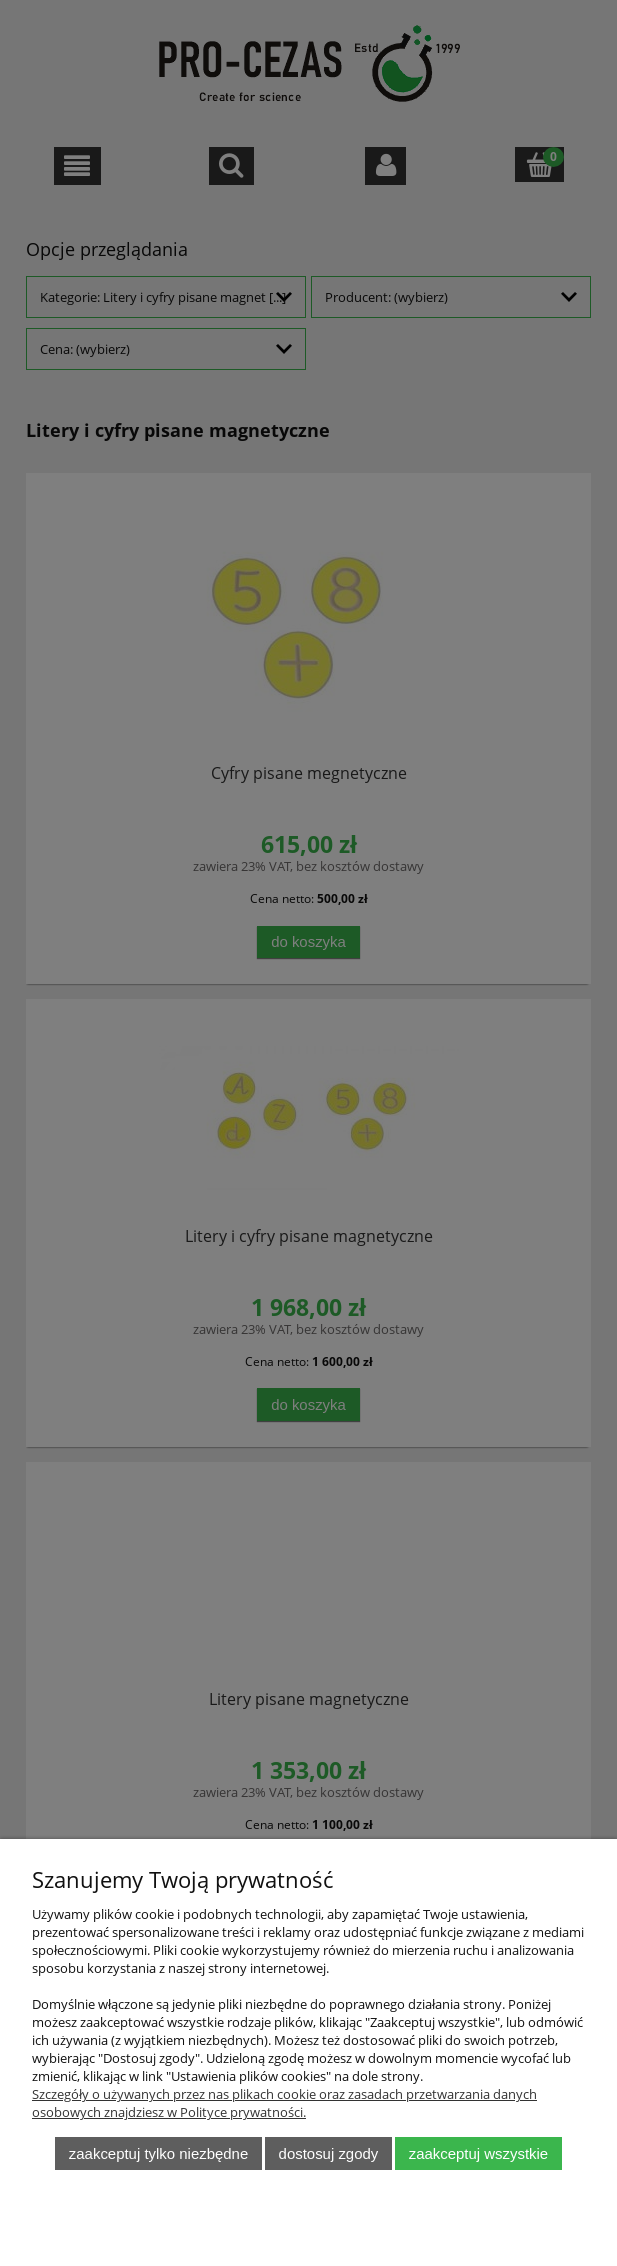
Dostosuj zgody (329, 2153)
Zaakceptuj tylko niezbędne (158, 2153)
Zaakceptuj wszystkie (478, 2153)
